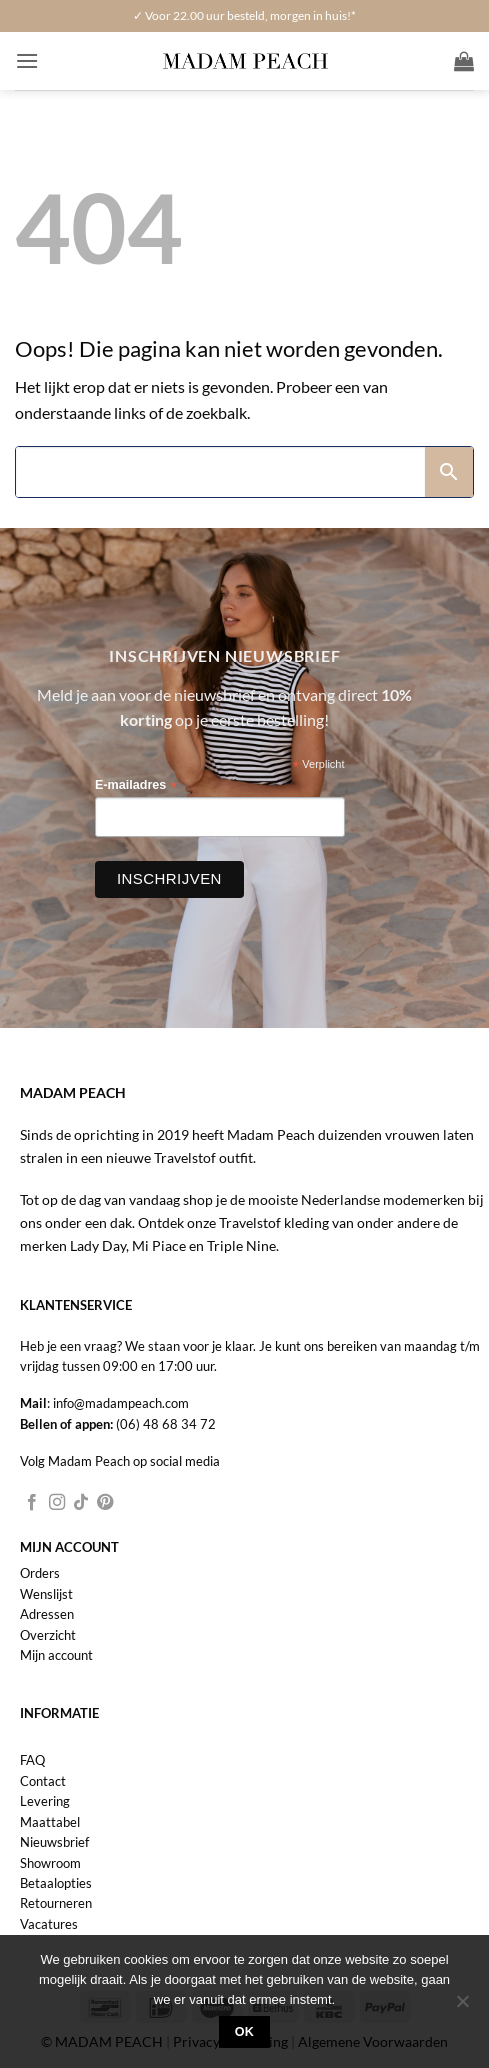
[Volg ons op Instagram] (57, 1503)
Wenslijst (46, 1594)
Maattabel (50, 1822)
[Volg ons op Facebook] (32, 1503)
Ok (245, 2032)
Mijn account (56, 1655)
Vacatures (49, 1924)
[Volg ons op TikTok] (81, 1503)
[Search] (220, 472)
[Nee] (462, 2007)
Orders (40, 1573)
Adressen (47, 1614)
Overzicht (48, 1635)
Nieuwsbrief (54, 1842)
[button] (27, 60)
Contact (43, 1781)
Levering (45, 1801)
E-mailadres (136, 785)
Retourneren (56, 1903)
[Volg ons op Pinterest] (105, 1503)
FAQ (32, 1760)
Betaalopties (56, 1883)
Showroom (50, 1863)
